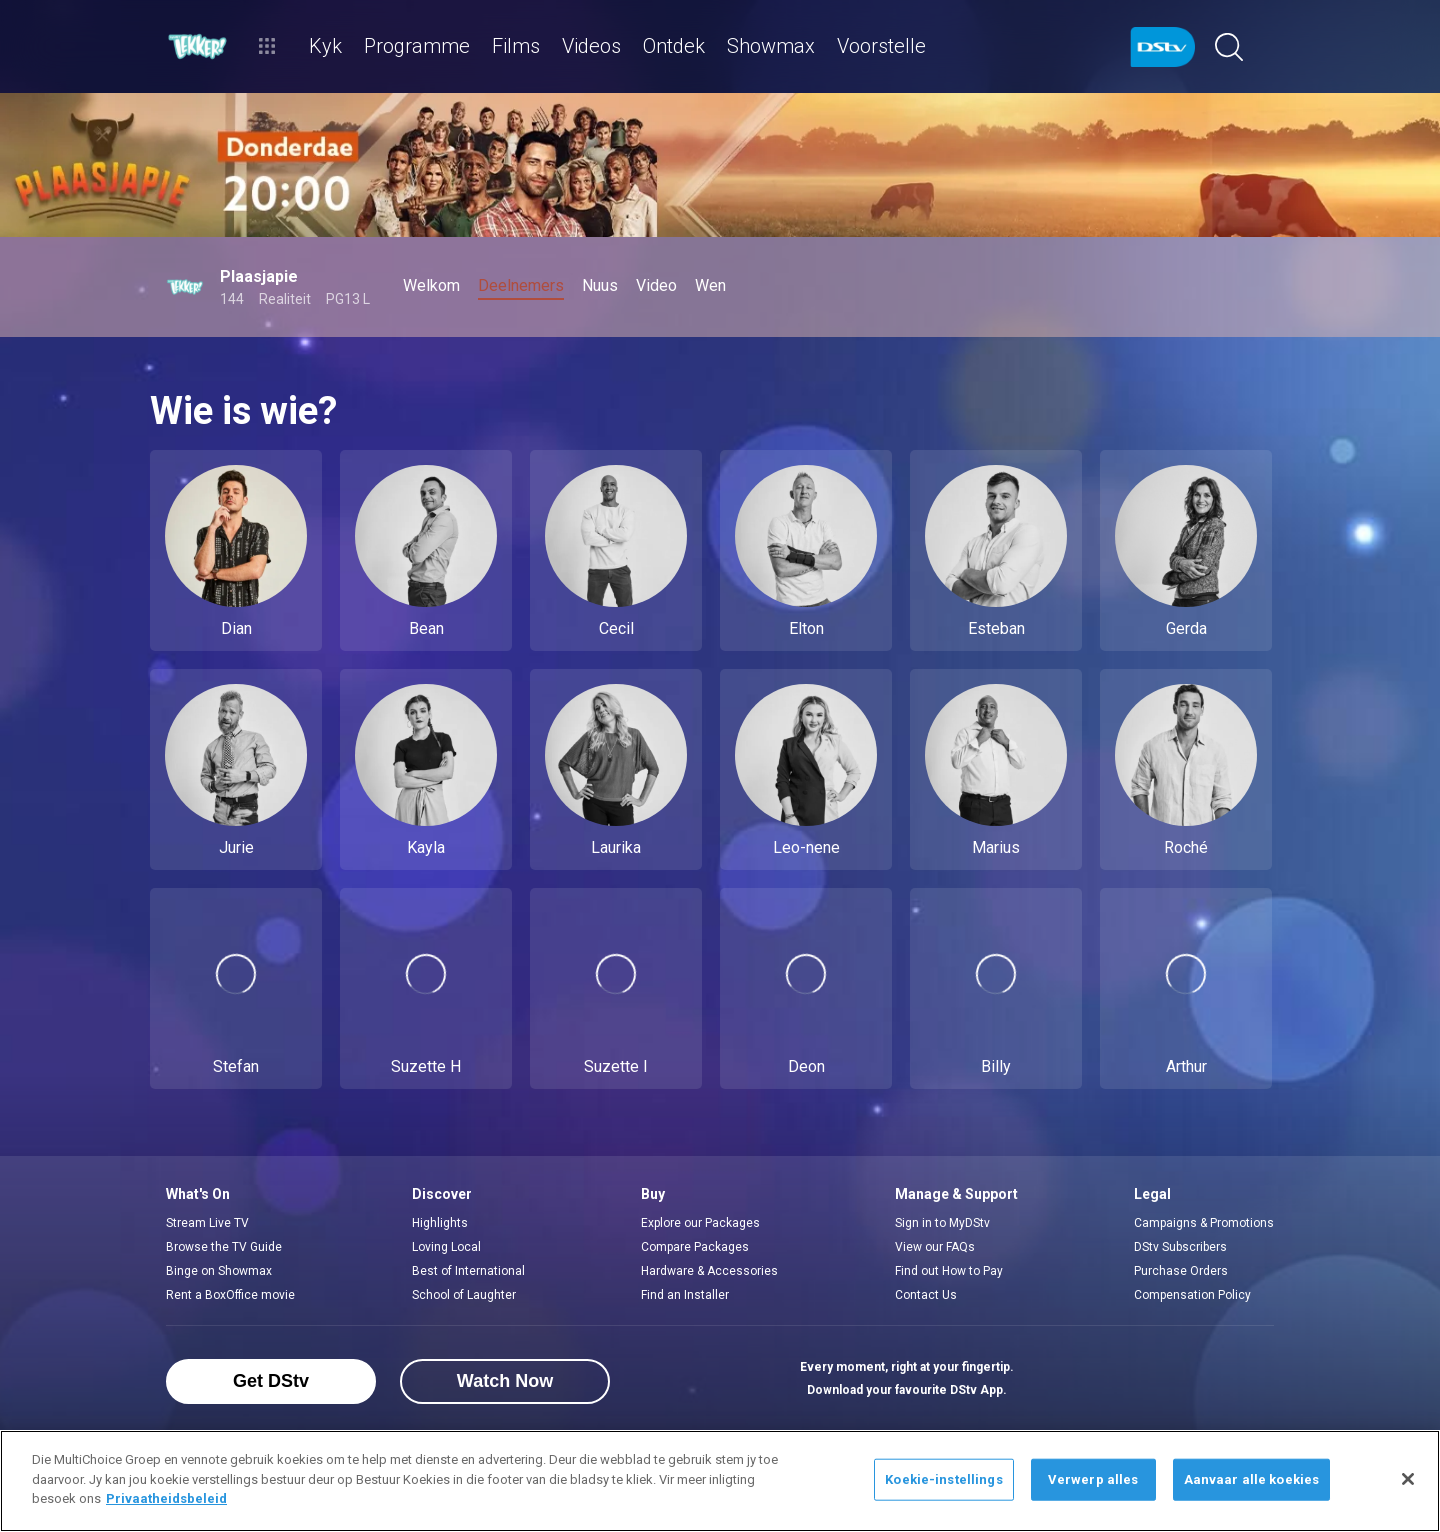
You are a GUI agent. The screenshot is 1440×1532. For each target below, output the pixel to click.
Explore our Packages (700, 1223)
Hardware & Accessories (709, 1271)
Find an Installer (685, 1295)
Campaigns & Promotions (1204, 1223)
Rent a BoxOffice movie (230, 1295)
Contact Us (926, 1295)
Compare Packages (695, 1247)
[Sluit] (1408, 1479)
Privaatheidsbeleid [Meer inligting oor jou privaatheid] (166, 1498)
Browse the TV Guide (224, 1247)
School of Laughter (464, 1295)
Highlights (440, 1223)
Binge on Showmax (219, 1271)
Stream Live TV (207, 1223)
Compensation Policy (1192, 1295)
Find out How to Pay (949, 1271)
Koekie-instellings (943, 1479)
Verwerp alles (1093, 1479)
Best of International (468, 1271)
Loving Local (446, 1247)
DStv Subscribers (1180, 1247)
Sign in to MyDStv (942, 1223)
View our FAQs (935, 1247)
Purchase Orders (1181, 1271)
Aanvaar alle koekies (1252, 1479)
